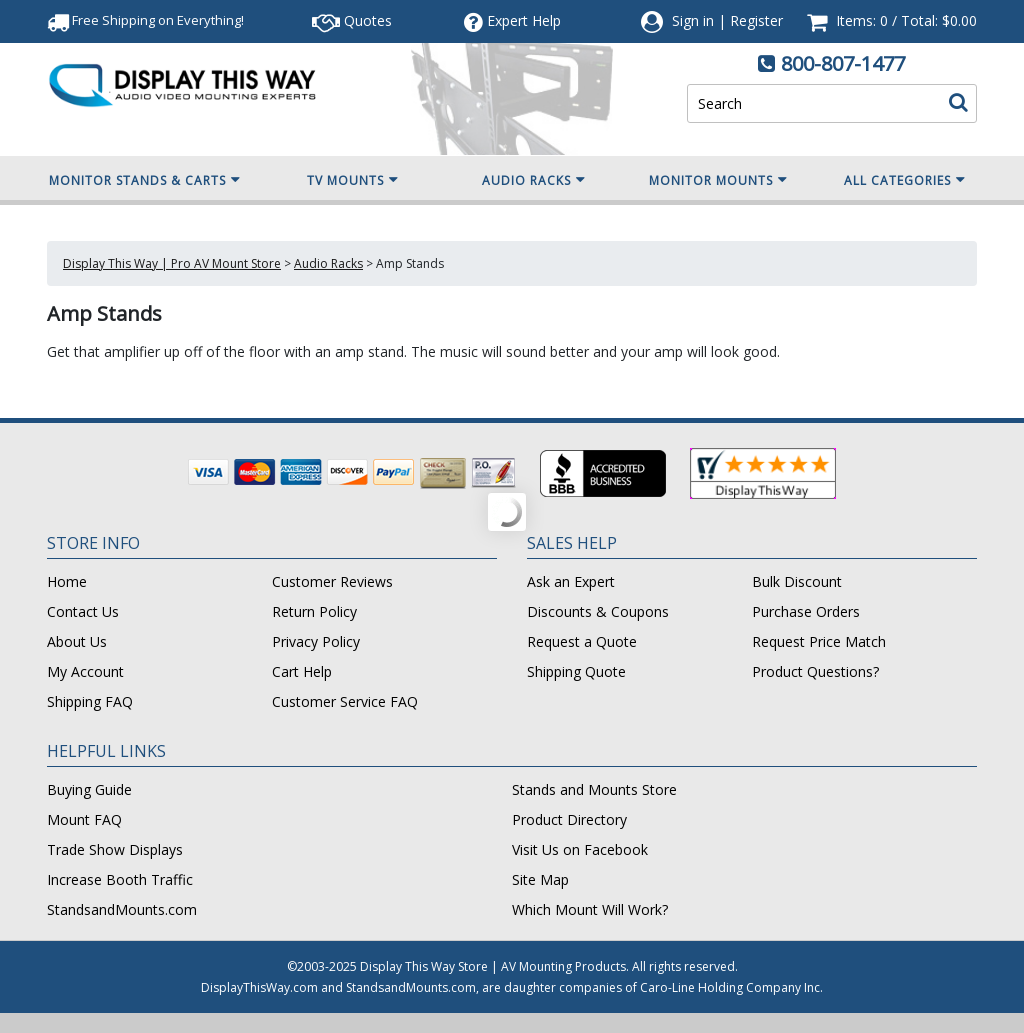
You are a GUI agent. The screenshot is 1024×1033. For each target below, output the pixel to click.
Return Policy (314, 611)
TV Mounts (353, 180)
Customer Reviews (332, 581)
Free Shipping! (145, 20)
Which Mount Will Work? (590, 909)
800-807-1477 (843, 63)
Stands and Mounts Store (594, 789)
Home (67, 581)
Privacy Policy (316, 641)
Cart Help (302, 671)
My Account (85, 671)
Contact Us (83, 611)
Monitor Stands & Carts (145, 180)
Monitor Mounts (718, 180)
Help (512, 20)
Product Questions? (815, 671)
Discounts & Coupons (598, 611)
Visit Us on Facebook (580, 849)
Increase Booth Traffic (120, 879)
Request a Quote (582, 641)
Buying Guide (89, 789)
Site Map (540, 879)
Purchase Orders (806, 611)
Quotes (352, 20)
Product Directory (569, 819)
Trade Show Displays (115, 849)
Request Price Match (819, 641)
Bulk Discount (797, 581)
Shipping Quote (576, 671)
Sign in (693, 20)
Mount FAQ (84, 819)
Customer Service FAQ (345, 701)
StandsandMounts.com (122, 909)
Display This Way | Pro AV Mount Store (172, 263)
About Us (77, 641)
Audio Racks (534, 180)
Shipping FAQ (90, 701)
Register (756, 20)
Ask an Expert (571, 581)
